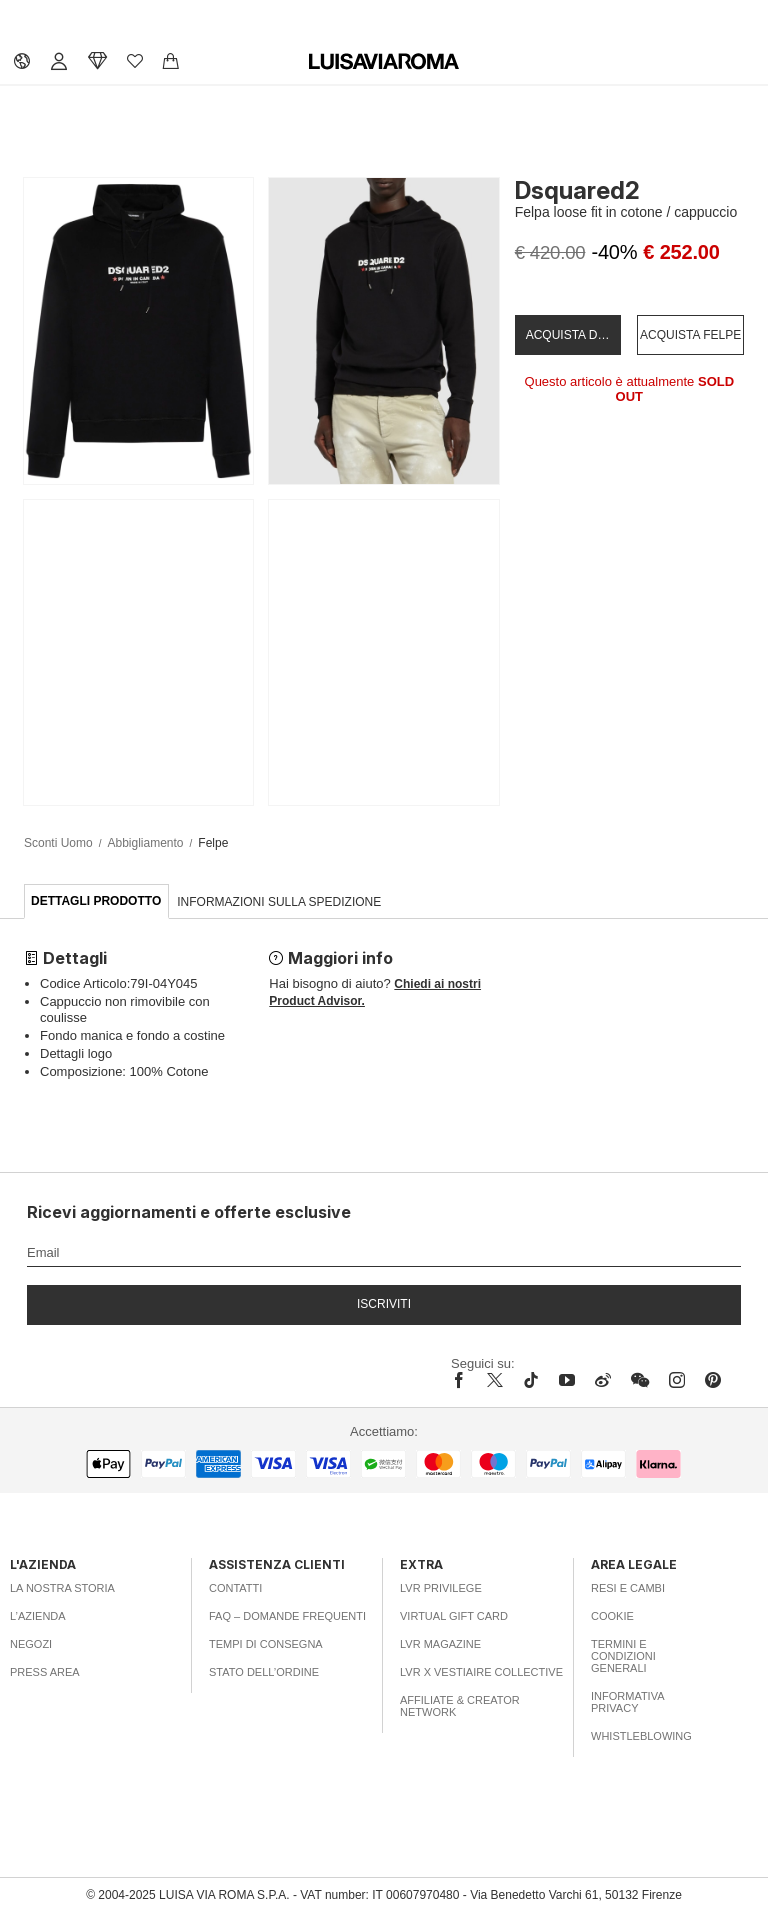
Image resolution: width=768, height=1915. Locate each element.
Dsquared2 (577, 190)
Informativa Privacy (627, 1702)
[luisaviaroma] (384, 62)
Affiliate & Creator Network (460, 1706)
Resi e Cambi (628, 1588)
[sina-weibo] (603, 1380)
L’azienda (38, 1616)
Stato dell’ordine (264, 1672)
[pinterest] (713, 1380)
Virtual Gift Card (454, 1616)
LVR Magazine (440, 1644)
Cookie (612, 1616)
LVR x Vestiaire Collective (481, 1672)
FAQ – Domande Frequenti (287, 1616)
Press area (45, 1672)
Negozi (31, 1644)
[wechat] (640, 1380)
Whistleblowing (641, 1736)
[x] (495, 1380)
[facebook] (464, 1380)
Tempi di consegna (266, 1644)
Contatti (235, 1588)
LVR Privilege (441, 1588)
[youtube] (567, 1380)
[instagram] (677, 1380)
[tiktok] (531, 1380)
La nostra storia (62, 1588)
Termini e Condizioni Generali (623, 1656)
